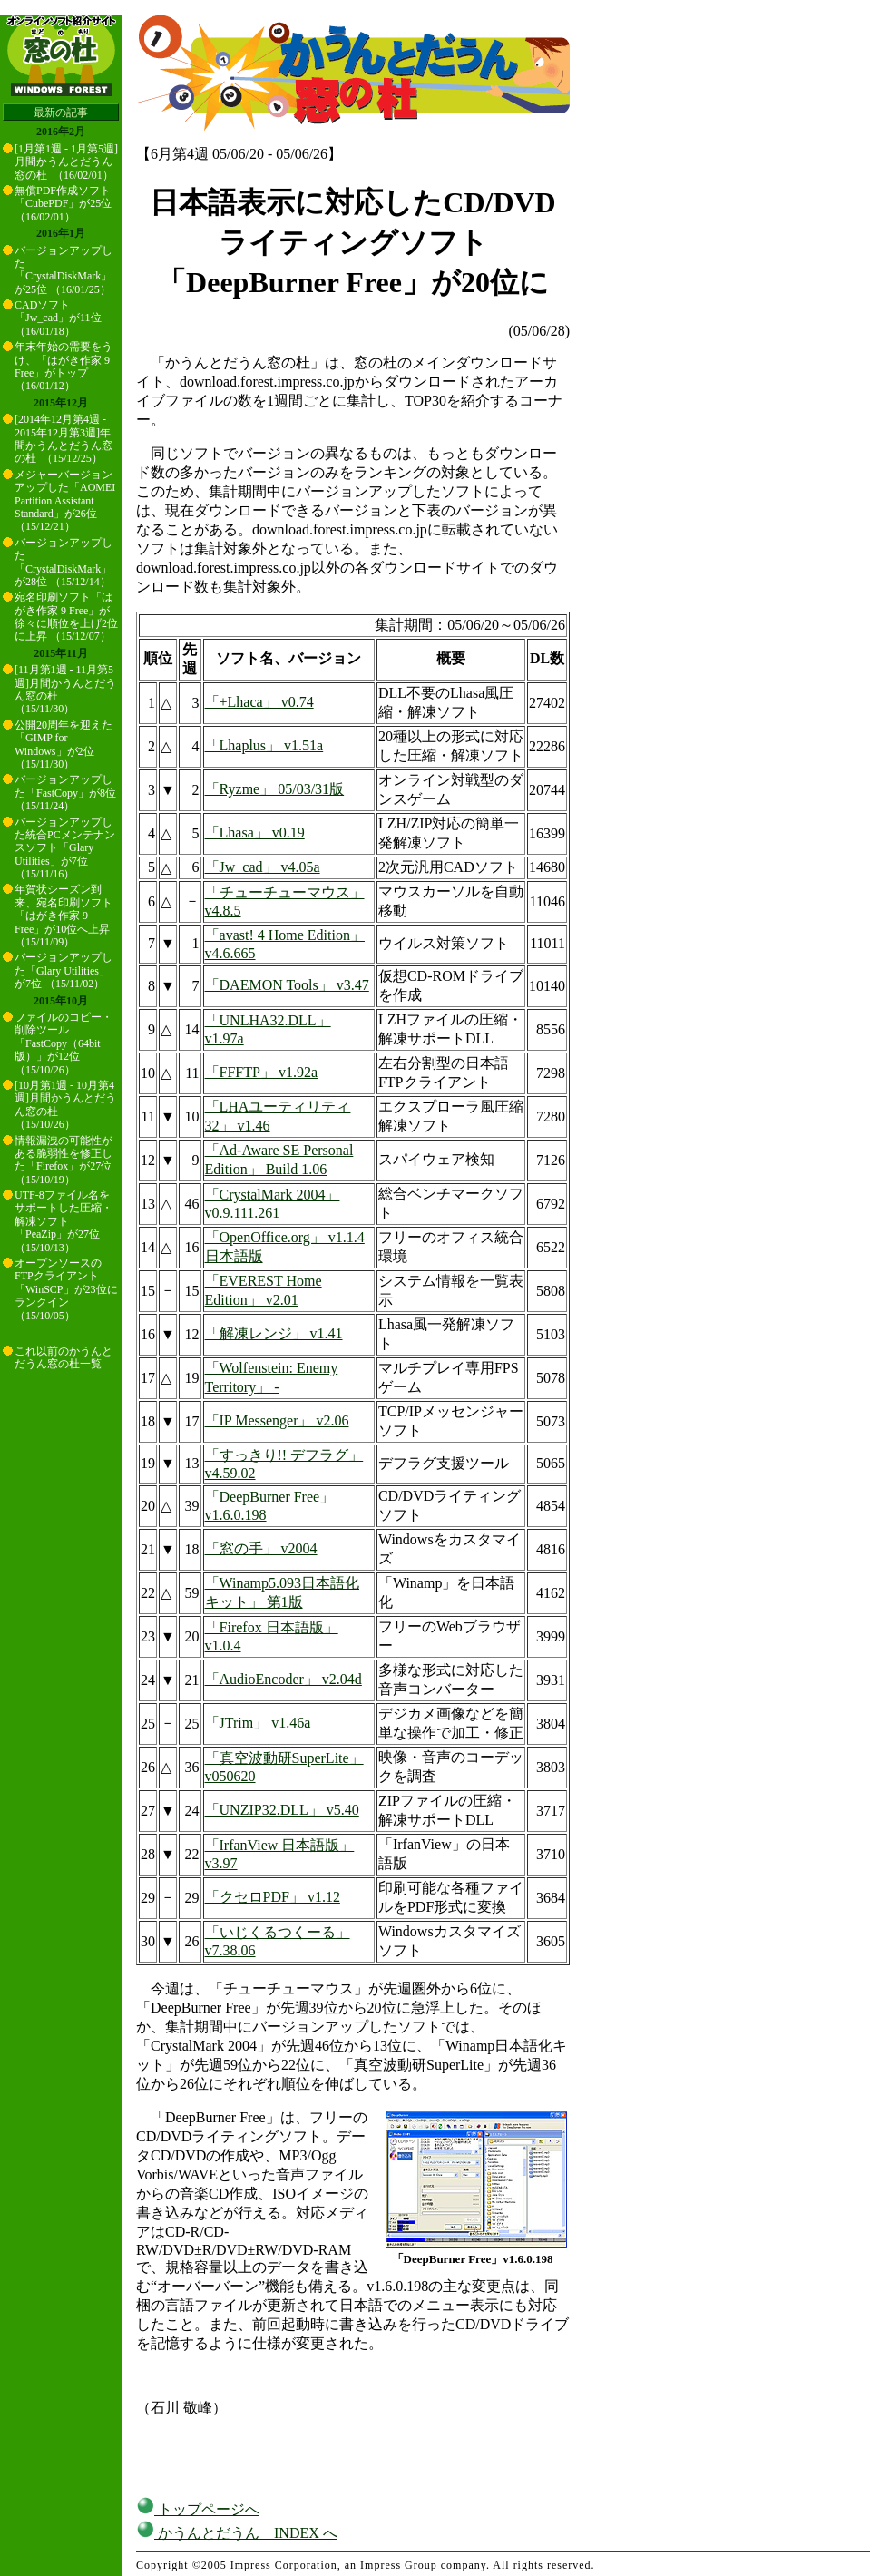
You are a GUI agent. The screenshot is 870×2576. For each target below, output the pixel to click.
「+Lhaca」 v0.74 (259, 702)
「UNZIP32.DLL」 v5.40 (282, 1809)
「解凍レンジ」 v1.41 (274, 1333)
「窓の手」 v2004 (261, 1548)
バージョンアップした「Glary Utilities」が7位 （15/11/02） (63, 970)
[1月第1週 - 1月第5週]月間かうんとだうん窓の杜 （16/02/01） (66, 161)
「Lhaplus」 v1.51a (264, 745)
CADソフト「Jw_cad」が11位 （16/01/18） (58, 318)
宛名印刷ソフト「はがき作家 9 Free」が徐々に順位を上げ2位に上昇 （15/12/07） (66, 616)
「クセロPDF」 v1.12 (272, 1897)
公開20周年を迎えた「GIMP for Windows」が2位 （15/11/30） (63, 744)
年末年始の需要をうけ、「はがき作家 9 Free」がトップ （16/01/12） (63, 366)
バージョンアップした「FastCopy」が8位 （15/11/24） (65, 792)
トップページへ (197, 2509)
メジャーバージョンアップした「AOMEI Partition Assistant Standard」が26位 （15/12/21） (65, 501)
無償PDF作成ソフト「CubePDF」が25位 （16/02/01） (63, 203)
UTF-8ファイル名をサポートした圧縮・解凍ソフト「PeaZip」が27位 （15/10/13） (63, 1221)
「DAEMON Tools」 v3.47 (287, 985)
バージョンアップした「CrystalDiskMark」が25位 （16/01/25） (63, 270)
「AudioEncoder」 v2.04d (283, 1679)
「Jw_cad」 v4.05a (262, 867)
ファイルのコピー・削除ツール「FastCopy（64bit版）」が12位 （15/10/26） (63, 1043)
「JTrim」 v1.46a (258, 1722)
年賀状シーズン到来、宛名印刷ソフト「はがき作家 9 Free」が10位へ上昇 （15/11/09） (63, 915)
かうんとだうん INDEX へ (236, 2533)
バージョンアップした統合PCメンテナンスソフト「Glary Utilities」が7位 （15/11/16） (65, 848)
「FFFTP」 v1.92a (261, 1072)
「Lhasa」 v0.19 (255, 832)
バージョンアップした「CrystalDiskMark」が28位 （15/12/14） (63, 562)
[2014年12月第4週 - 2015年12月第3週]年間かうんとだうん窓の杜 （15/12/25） (63, 439)
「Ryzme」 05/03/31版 (275, 789)
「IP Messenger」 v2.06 (277, 1420)
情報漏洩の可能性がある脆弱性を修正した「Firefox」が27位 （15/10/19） (63, 1160)
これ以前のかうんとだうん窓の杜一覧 (63, 1357)
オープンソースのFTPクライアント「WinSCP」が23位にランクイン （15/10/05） (66, 1289)
